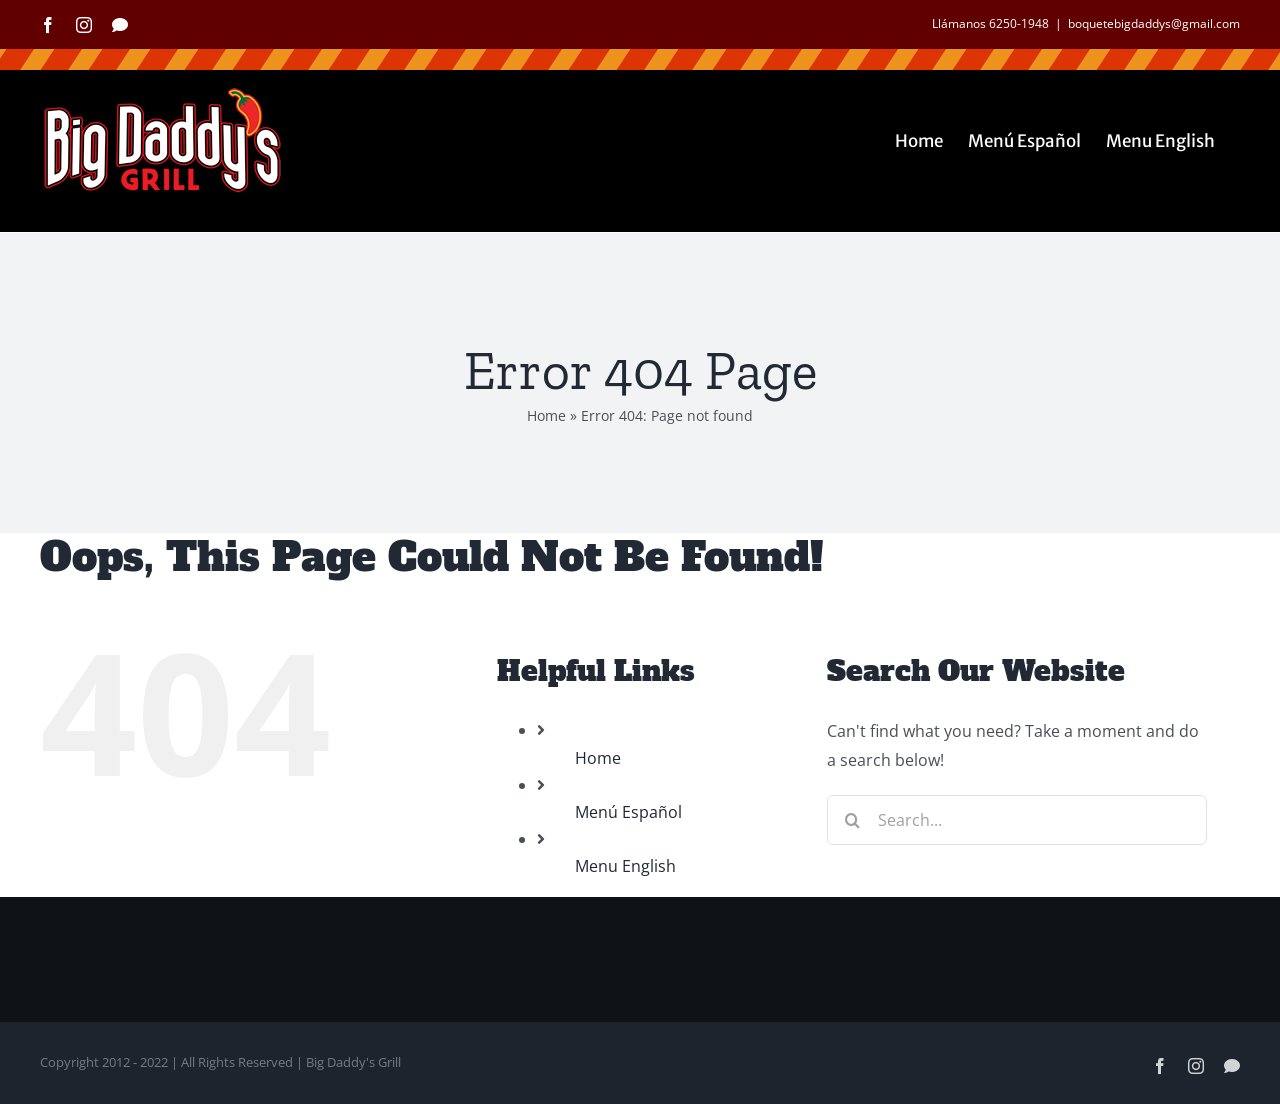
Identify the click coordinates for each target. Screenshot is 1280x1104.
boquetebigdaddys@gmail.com (1154, 23)
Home (546, 415)
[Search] (852, 820)
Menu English (625, 866)
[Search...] (1017, 820)
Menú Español (628, 812)
